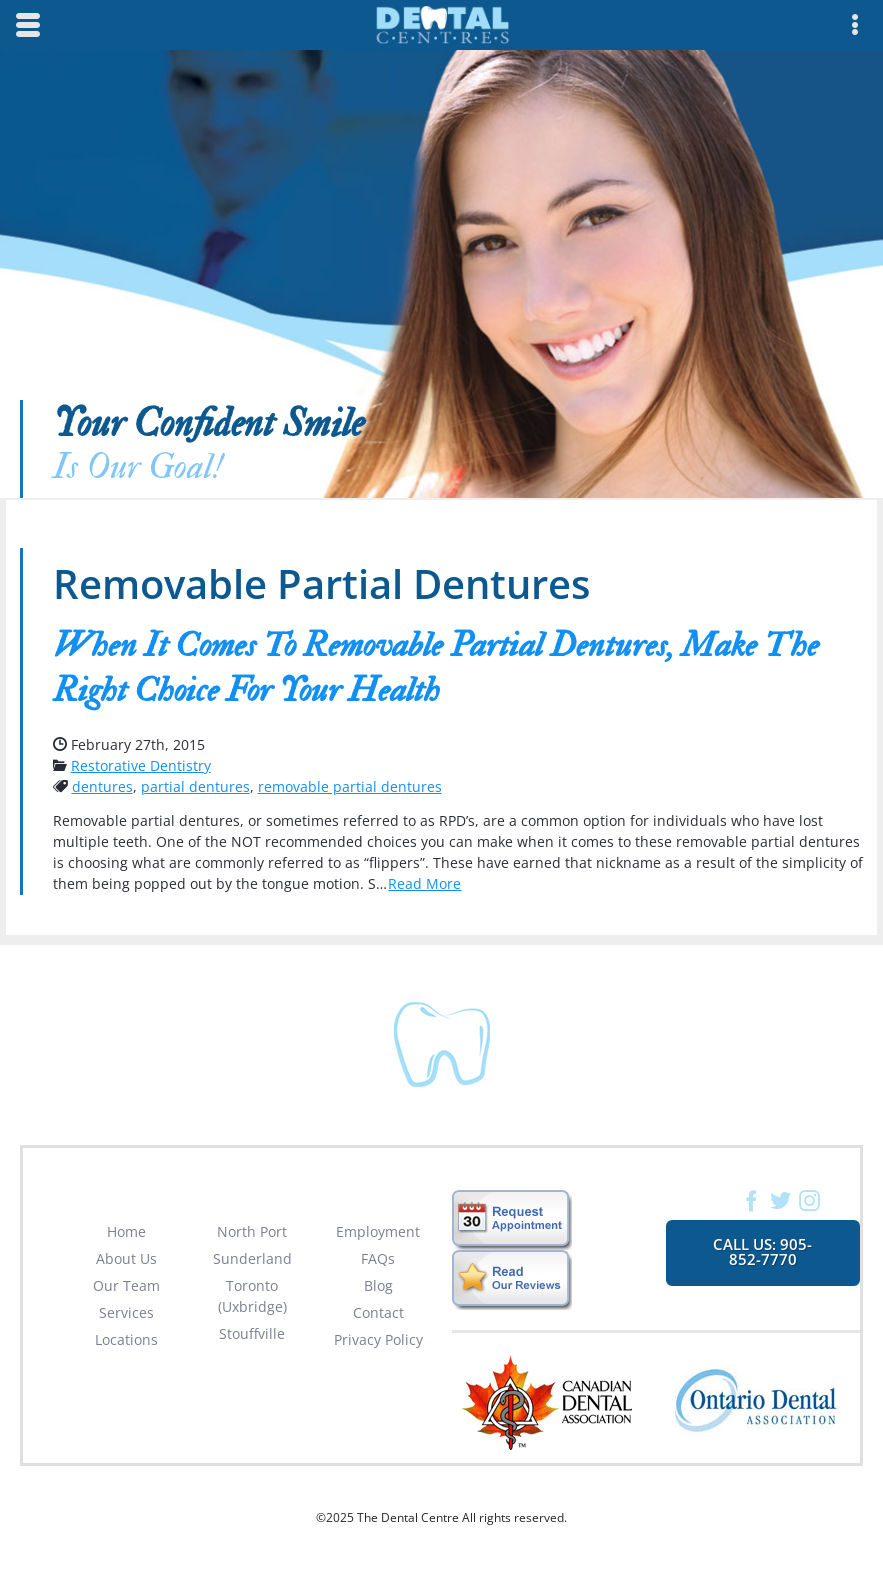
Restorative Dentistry (141, 765)
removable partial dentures (350, 786)
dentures (102, 786)
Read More (424, 883)
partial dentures (195, 786)
